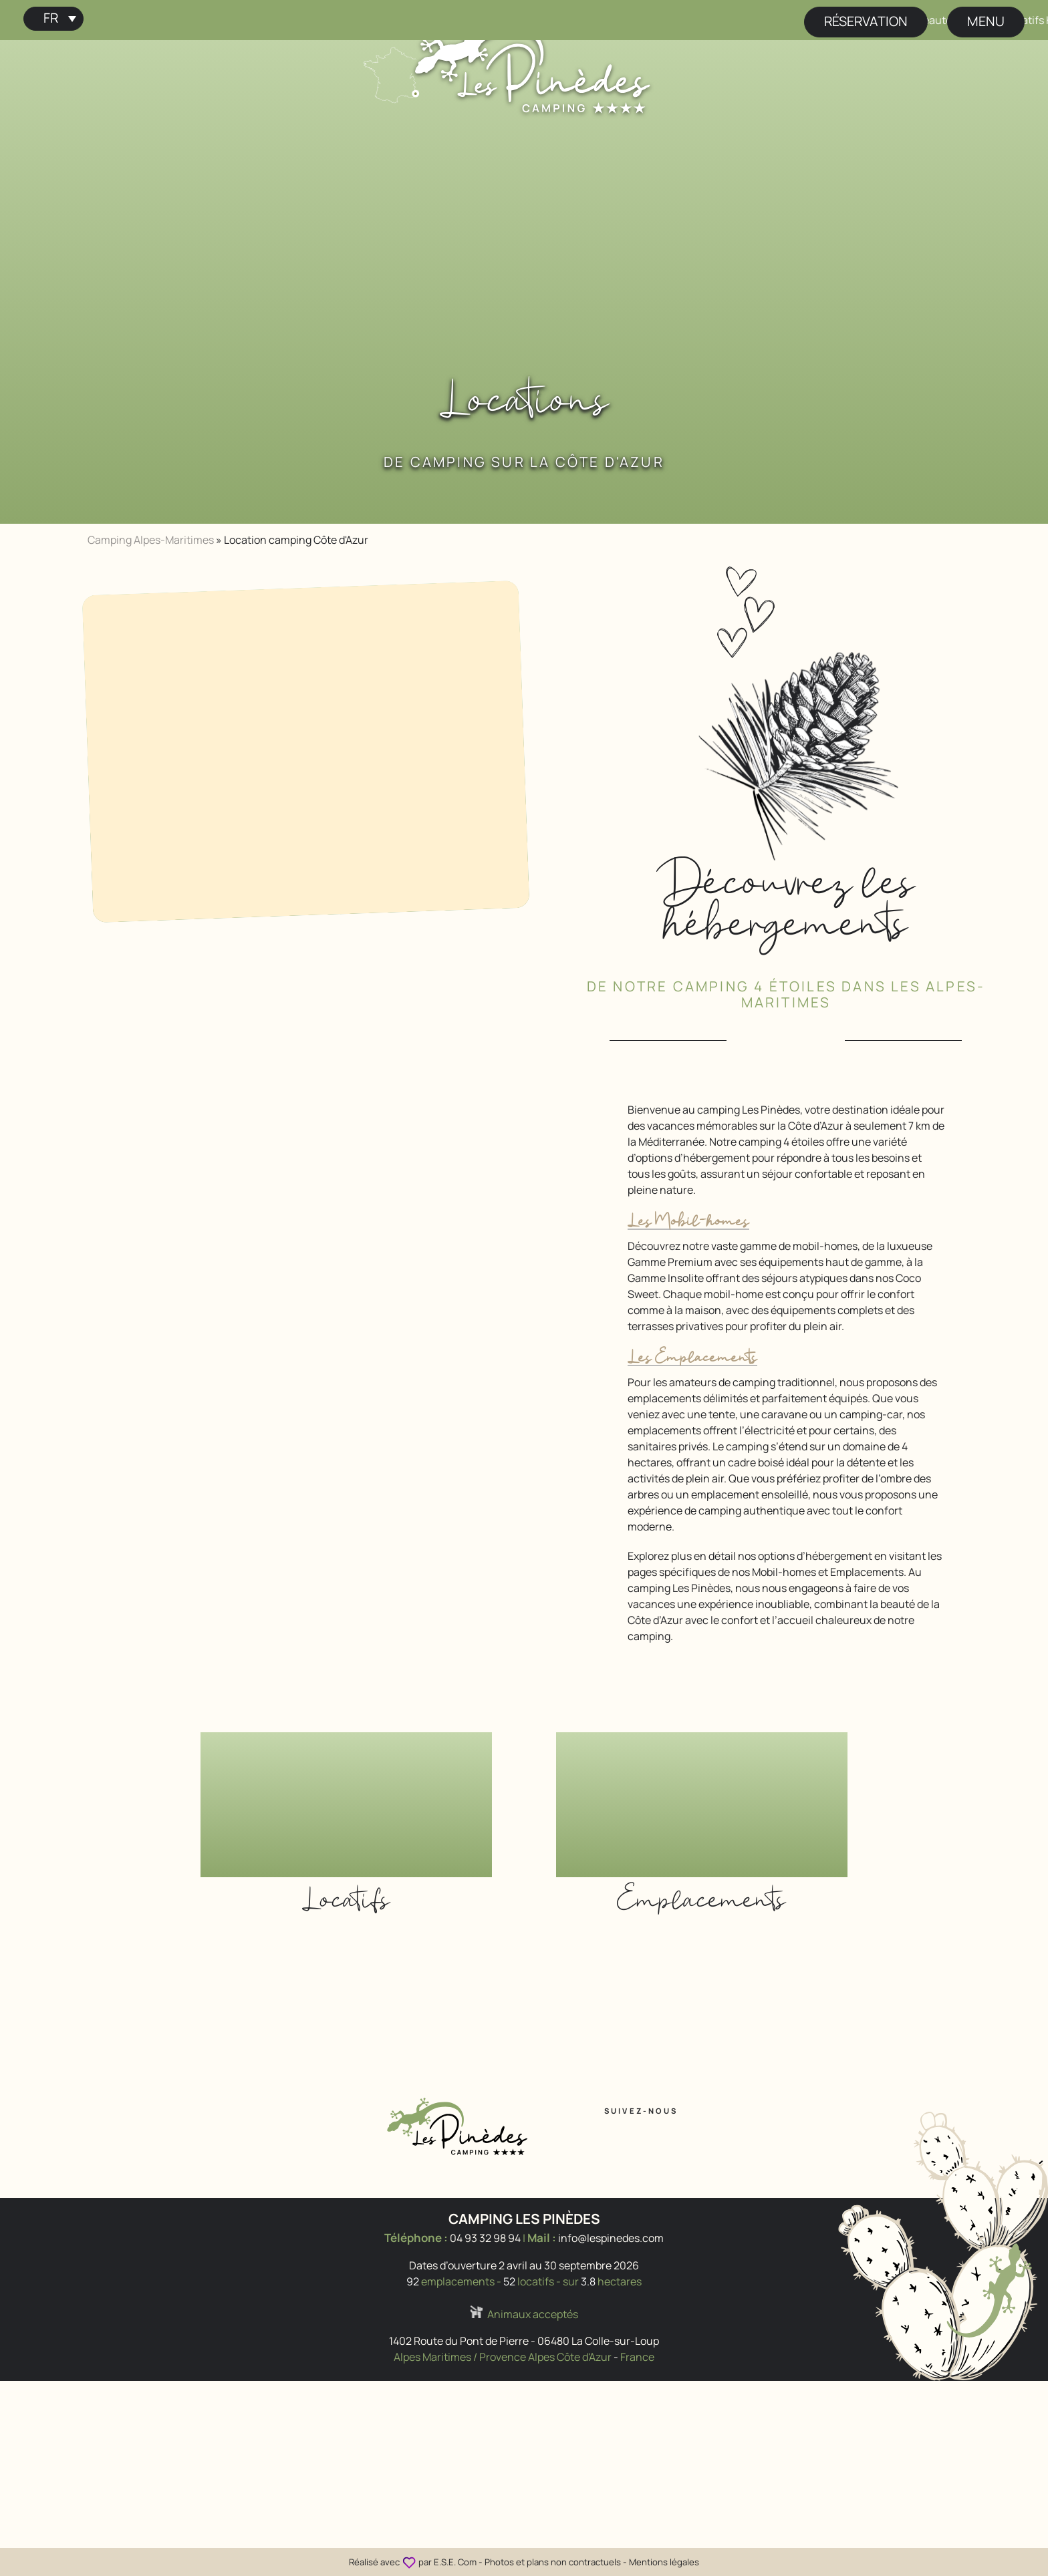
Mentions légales (664, 2562)
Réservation (866, 21)
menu (986, 21)
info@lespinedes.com (611, 2238)
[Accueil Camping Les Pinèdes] (532, 65)
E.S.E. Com (455, 2562)
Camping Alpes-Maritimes (151, 539)
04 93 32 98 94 (485, 2238)
